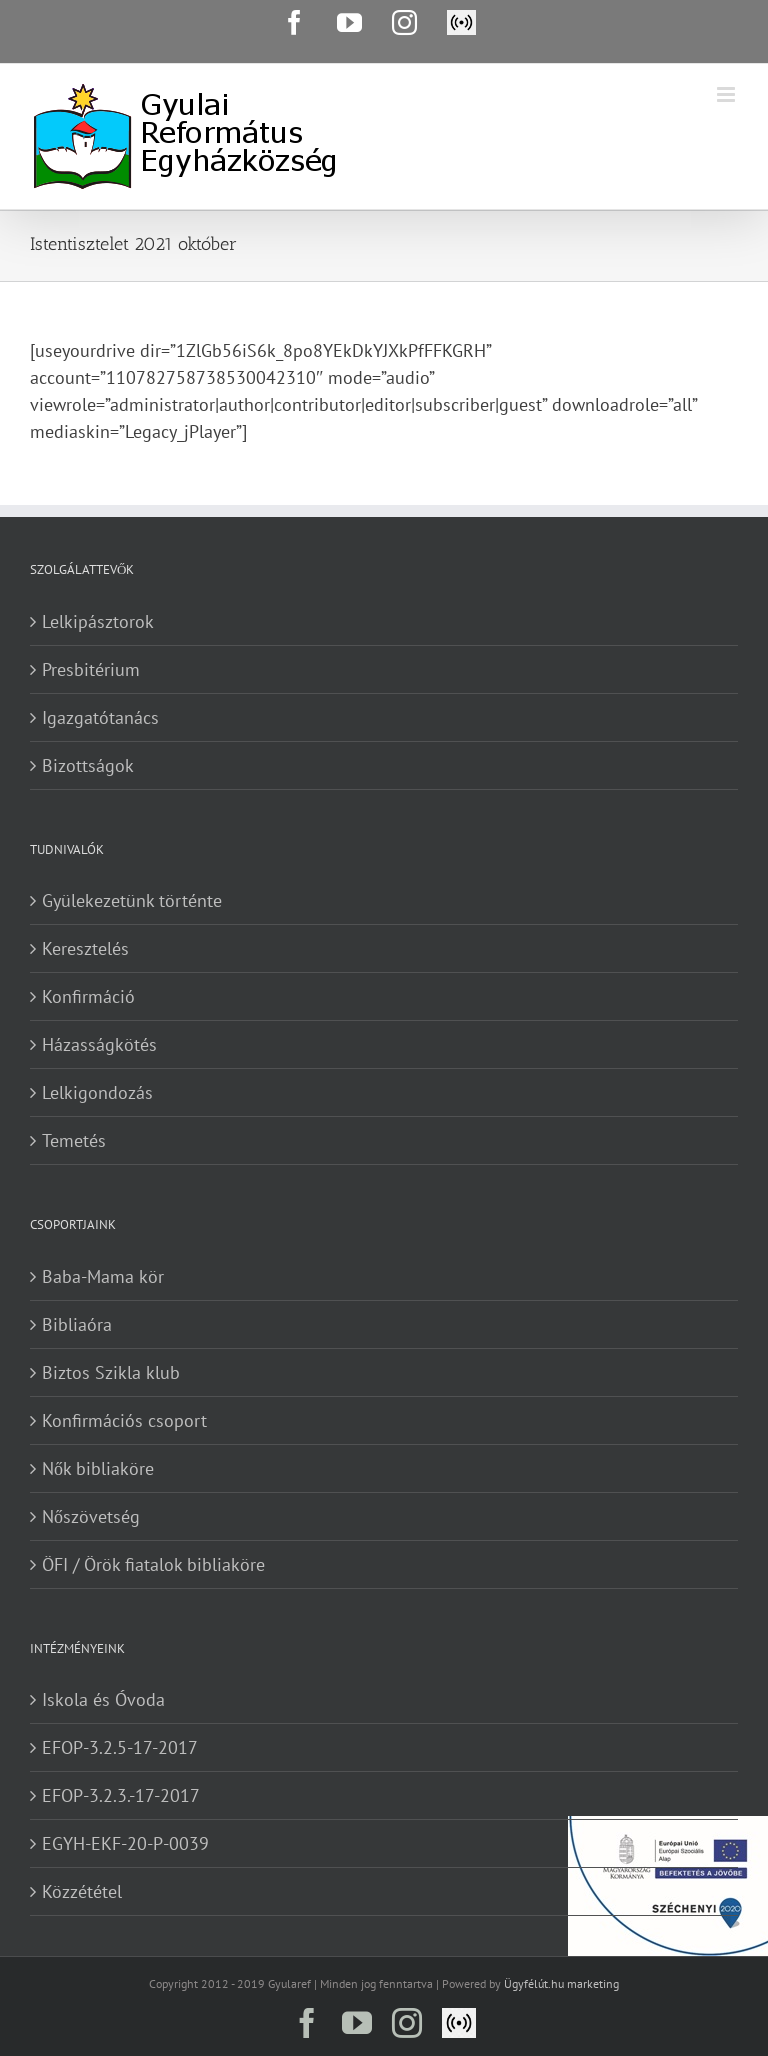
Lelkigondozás (97, 1092)
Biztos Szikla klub (111, 1372)
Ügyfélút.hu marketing (561, 1983)
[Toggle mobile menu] (727, 94)
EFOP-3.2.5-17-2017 (120, 1747)
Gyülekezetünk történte (132, 900)
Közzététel (82, 1891)
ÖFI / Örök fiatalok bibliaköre (153, 1564)
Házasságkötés (99, 1044)
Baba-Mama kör (103, 1276)
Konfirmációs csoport (124, 1420)
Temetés (74, 1140)
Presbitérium (91, 669)
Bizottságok (88, 765)
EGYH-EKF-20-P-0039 (125, 1843)
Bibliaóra (77, 1324)
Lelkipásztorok (98, 621)
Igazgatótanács (100, 717)
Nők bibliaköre (98, 1468)
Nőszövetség (91, 1516)
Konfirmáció (88, 996)
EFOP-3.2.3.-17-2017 (121, 1795)
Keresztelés (85, 948)
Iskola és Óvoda (103, 1699)
